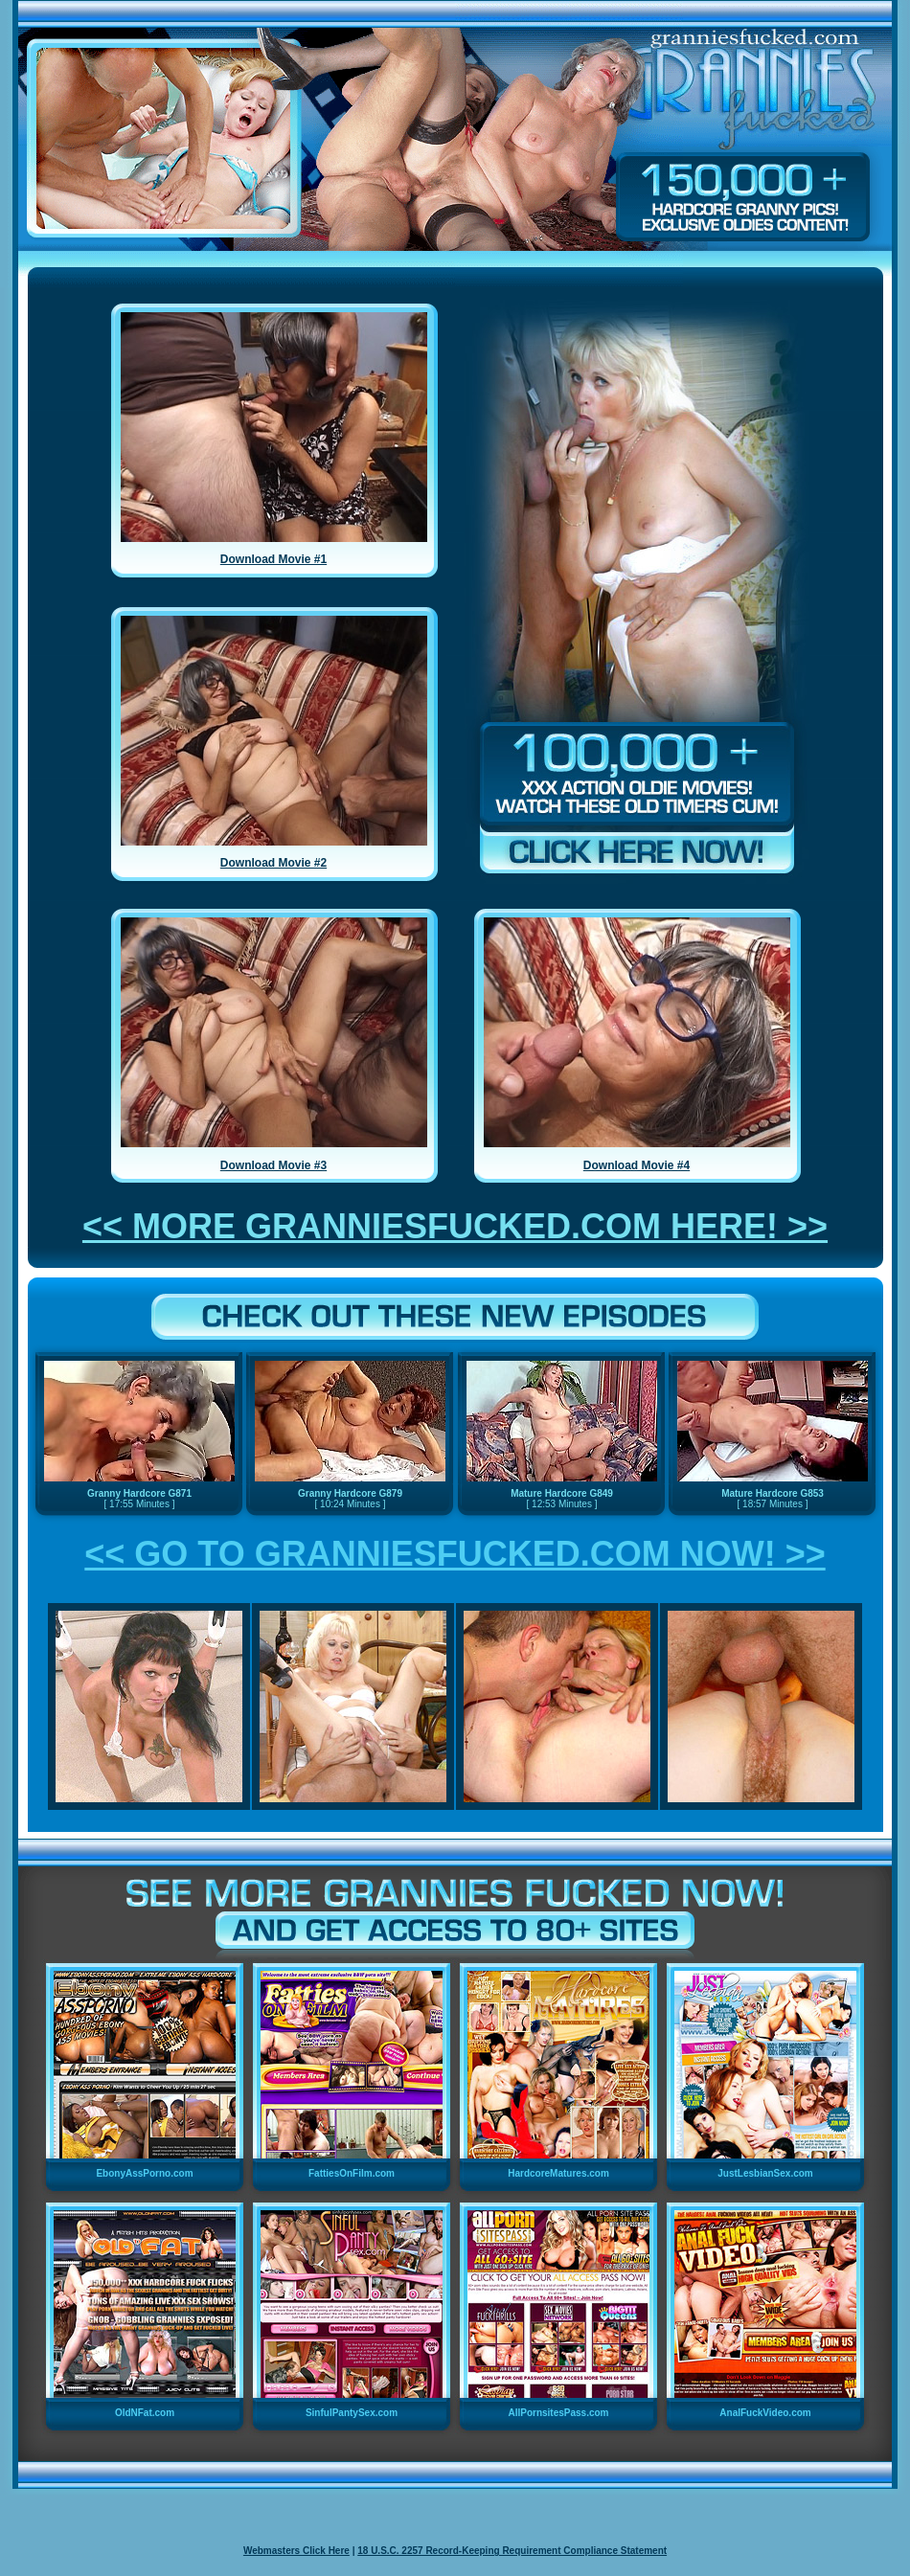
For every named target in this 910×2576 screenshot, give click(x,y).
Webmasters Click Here (296, 2550)
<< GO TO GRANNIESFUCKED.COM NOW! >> (454, 1553)
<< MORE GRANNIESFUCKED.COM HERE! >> (455, 1226)
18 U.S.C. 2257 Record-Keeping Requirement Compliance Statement (512, 2550)
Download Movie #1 (273, 559)
